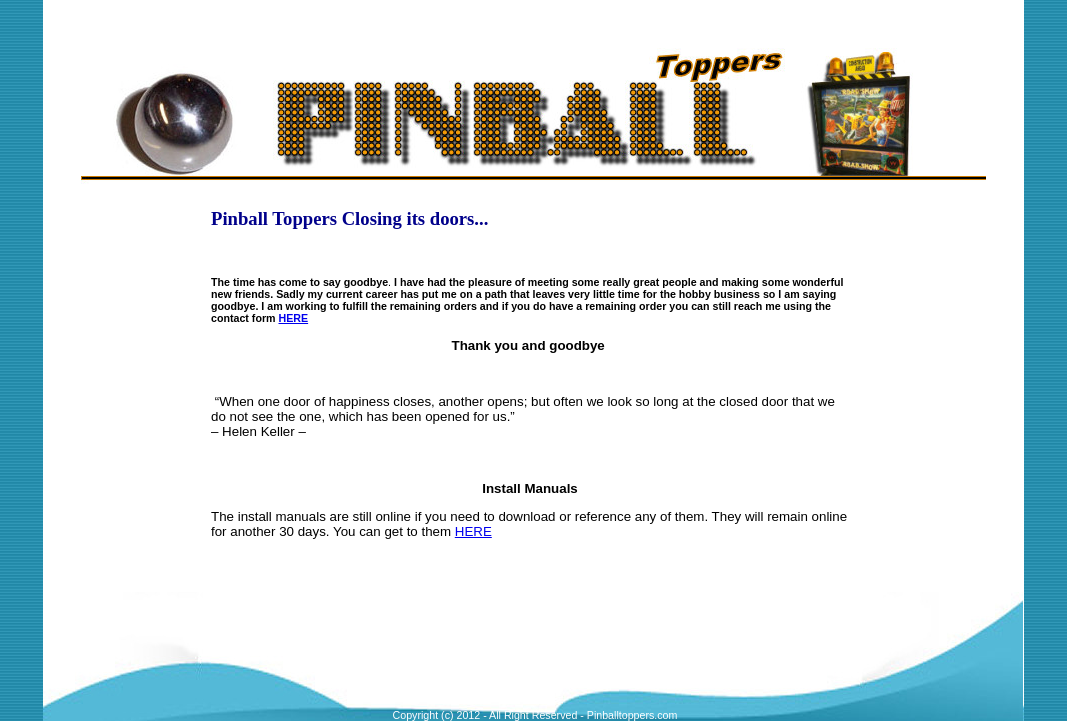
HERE (294, 318)
